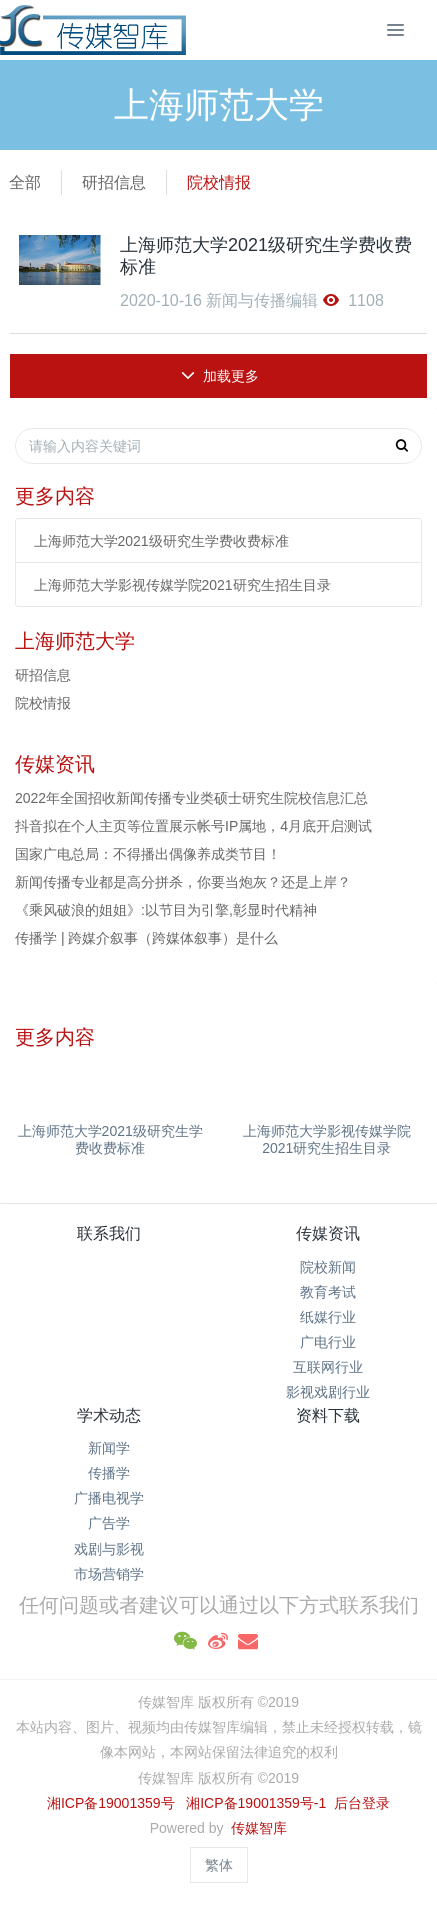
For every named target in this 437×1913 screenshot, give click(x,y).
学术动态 (109, 1415)
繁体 (219, 1865)
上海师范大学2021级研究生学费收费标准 (161, 541)
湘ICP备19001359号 (111, 1803)
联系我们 (109, 1233)
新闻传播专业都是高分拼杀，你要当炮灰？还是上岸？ (183, 882)
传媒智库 (259, 1828)
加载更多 (220, 376)
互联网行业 (328, 1367)
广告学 (109, 1523)
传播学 (109, 1473)
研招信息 (114, 182)
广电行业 (328, 1342)
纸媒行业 (328, 1317)
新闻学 (109, 1448)
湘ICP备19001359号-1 (258, 1803)
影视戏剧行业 (328, 1392)
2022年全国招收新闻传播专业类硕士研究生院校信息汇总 (191, 798)
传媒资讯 (328, 1233)
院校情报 (219, 182)
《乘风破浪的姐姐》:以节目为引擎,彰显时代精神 (166, 910)
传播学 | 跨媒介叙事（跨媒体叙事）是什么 (146, 938)
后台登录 (362, 1803)
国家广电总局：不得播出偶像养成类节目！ (148, 854)
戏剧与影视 (109, 1549)
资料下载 (328, 1415)
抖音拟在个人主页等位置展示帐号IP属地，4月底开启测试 (193, 826)
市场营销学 (109, 1574)
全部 (25, 182)
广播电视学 (109, 1498)
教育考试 (328, 1292)
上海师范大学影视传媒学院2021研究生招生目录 (182, 585)
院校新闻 (328, 1267)
